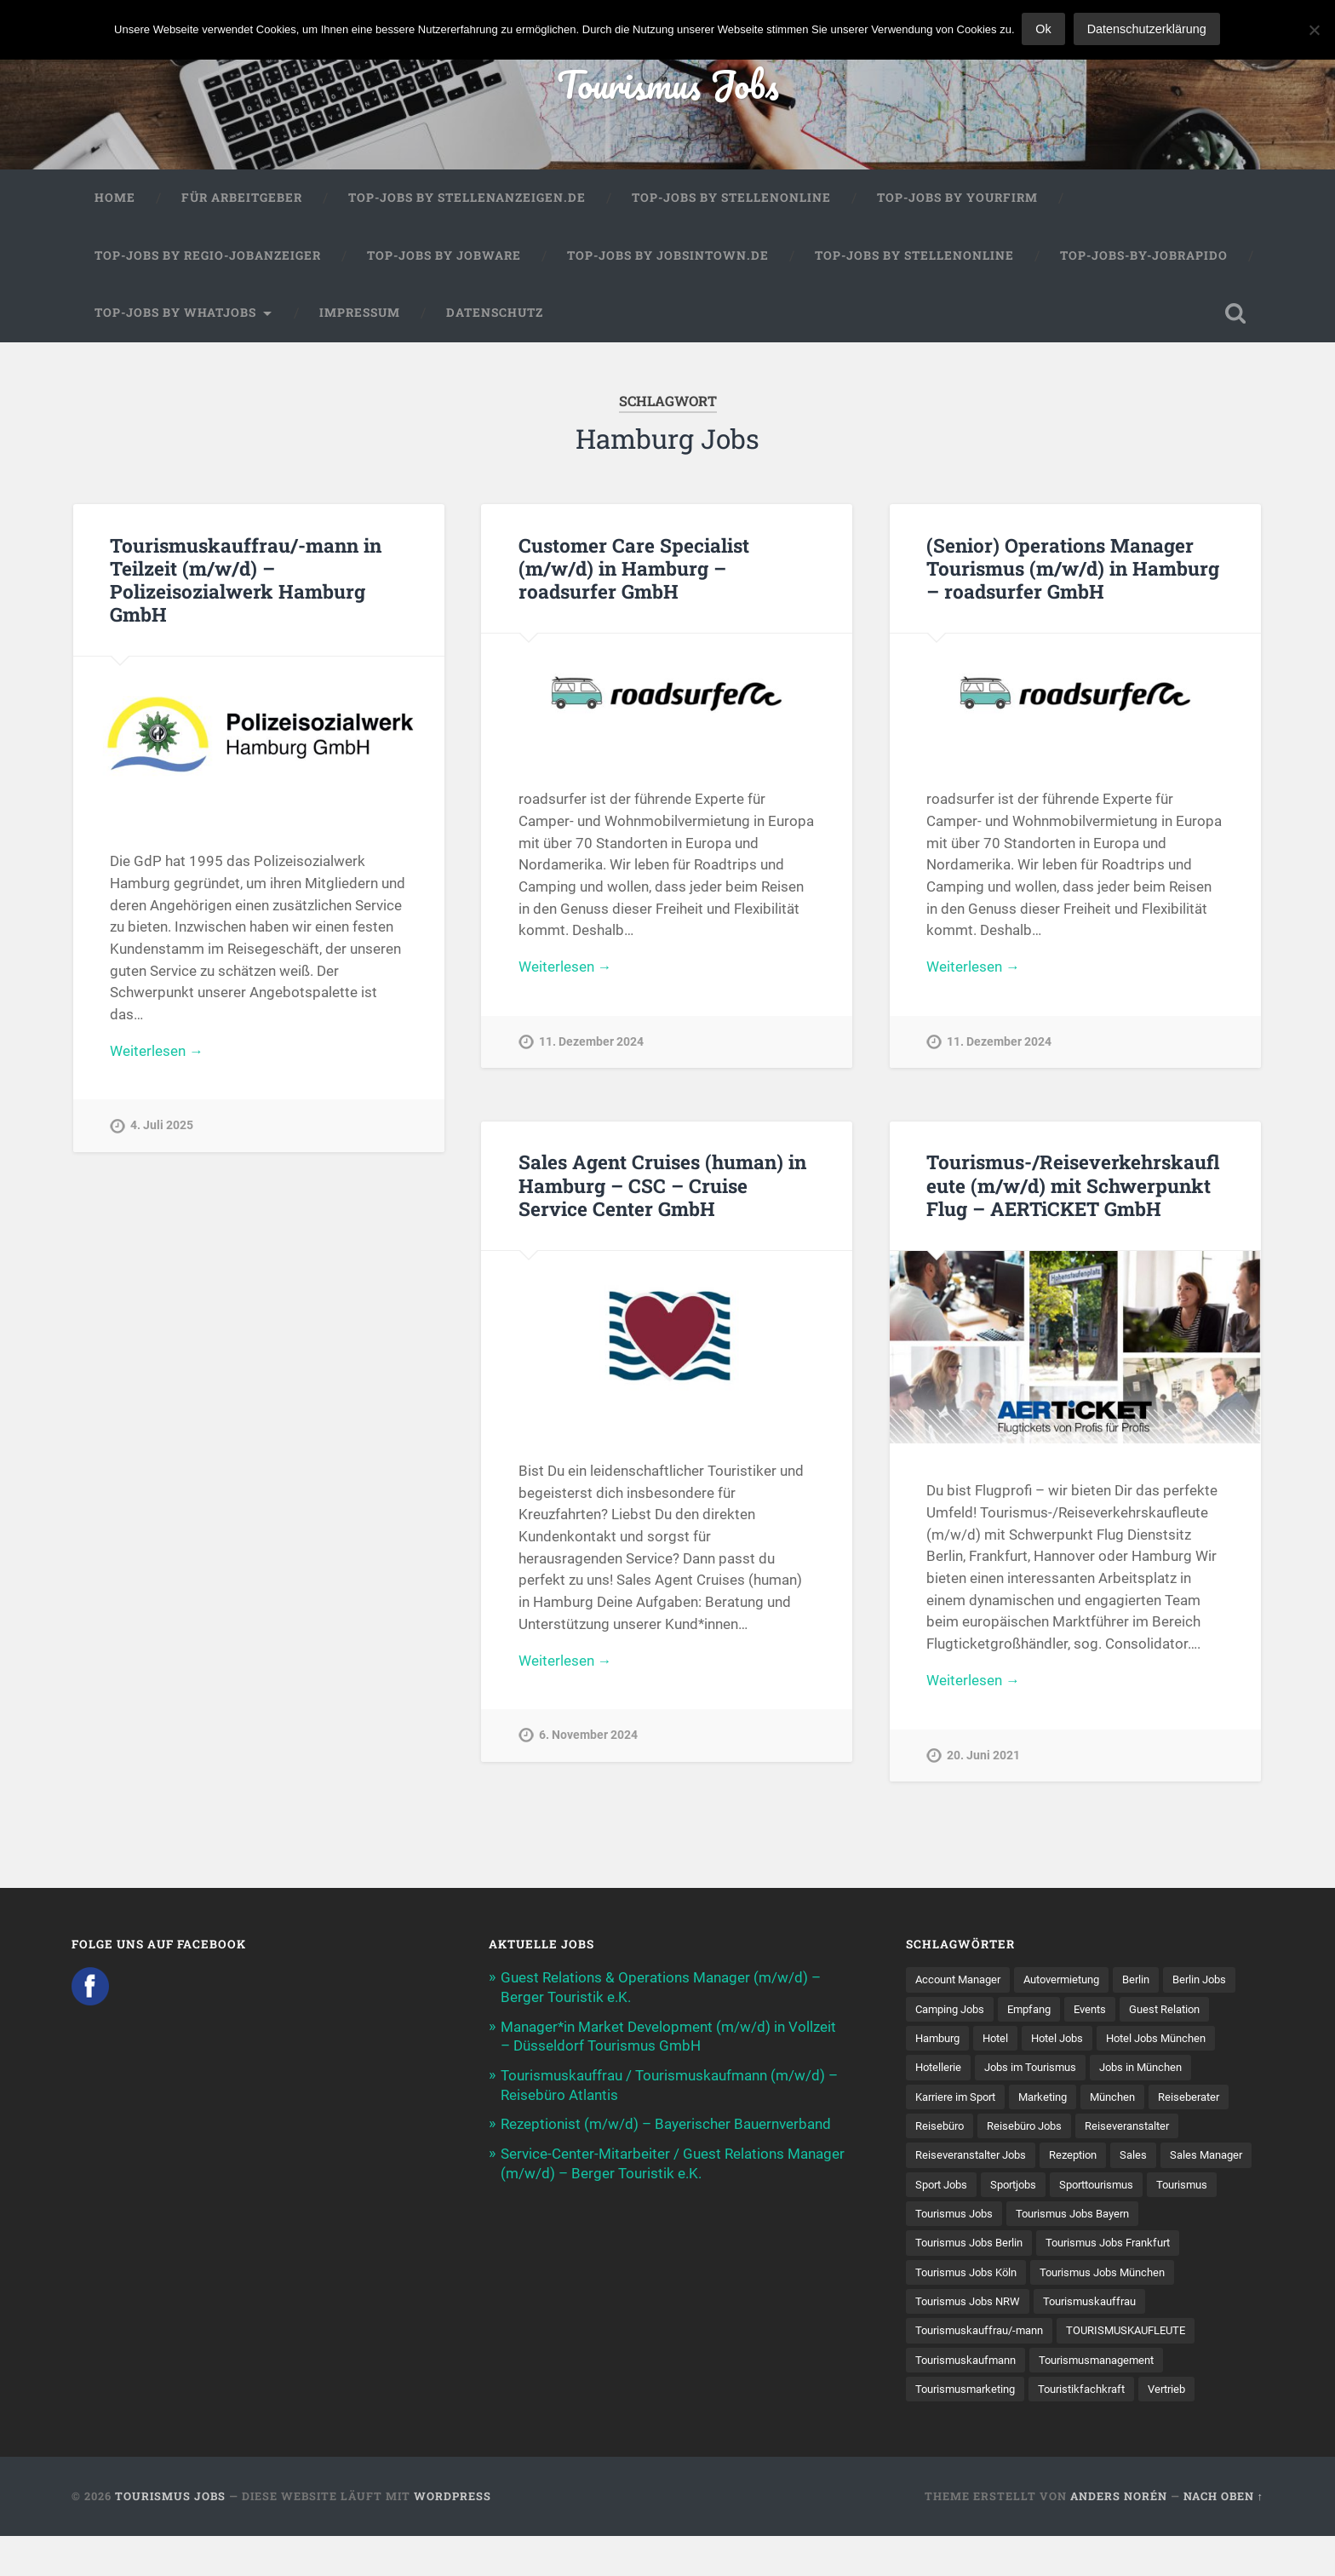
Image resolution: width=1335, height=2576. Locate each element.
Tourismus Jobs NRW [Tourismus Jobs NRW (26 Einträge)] (1131, 2310)
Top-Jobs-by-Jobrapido (1144, 257)
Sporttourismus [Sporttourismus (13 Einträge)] (956, 2221)
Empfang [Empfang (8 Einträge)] (1121, 2015)
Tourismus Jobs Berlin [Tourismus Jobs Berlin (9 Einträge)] (1121, 2251)
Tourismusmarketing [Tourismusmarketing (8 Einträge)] (1118, 2399)
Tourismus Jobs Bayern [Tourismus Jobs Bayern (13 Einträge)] (977, 2251)
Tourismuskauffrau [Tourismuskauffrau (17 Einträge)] (966, 2339)
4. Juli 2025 (161, 1128)
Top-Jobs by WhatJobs (175, 314)
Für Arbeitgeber (241, 199)
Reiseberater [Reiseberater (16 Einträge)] (1021, 2132)
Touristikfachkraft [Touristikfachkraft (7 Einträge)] (962, 2428)
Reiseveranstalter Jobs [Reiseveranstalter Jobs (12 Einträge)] (1090, 2162)
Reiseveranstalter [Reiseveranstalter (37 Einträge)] (961, 2162)
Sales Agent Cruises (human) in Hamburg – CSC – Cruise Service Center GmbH (662, 1189)
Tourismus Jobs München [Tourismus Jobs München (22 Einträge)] (983, 2310)
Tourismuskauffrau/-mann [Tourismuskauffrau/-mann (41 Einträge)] (1110, 2339)
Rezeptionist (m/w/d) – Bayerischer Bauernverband (666, 2127)
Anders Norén (1118, 2536)
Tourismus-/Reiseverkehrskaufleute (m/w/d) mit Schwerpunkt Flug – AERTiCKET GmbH (1072, 1189)
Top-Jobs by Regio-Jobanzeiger (208, 257)
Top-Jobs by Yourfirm (957, 199)
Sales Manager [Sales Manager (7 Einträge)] (1005, 2192)
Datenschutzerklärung (1147, 29)
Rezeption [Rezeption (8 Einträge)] (1200, 2162)
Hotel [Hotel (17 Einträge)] (1103, 2044)
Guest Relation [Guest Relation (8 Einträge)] (954, 2044)
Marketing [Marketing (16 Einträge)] (1167, 2103)
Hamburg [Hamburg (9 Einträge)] (1041, 2044)
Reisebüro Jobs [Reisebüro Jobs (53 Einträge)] (1194, 2132)
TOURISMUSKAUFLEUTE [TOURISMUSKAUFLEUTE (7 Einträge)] (980, 2369)
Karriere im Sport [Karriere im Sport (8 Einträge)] (1072, 2103)
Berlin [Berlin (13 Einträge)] (1156, 1985)
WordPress (452, 2536)
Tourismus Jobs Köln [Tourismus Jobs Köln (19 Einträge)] (1130, 2280)
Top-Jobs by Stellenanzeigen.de (467, 199)
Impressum (359, 314)
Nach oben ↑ (1223, 2536)
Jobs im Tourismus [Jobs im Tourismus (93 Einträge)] (1169, 2073)
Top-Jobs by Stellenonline (731, 199)
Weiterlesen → (156, 1053)
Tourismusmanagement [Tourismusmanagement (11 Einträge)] (978, 2399)
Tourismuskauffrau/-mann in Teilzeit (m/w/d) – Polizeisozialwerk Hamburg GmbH (245, 581)
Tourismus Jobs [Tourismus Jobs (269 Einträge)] (1141, 2221)
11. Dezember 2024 (591, 1044)
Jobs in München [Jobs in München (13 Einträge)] (960, 2103)
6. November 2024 (588, 1741)
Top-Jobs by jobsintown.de (668, 257)
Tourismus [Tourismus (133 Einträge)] (1048, 2221)
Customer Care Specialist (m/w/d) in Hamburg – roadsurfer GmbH (634, 569)
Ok (1044, 29)
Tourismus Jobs (668, 85)
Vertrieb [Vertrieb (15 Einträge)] (1053, 2428)
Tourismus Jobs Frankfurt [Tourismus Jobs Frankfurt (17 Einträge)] (983, 2280)
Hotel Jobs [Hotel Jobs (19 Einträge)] (1168, 2044)
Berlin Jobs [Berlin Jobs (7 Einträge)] (944, 2015)
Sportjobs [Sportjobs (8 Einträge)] (1174, 2192)
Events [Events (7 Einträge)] (1186, 2015)
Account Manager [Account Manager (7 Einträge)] (962, 1985)
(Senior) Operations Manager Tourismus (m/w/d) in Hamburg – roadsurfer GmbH (1072, 569)
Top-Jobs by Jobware (444, 257)
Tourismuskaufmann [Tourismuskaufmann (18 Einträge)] (1123, 2369)
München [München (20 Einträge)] (940, 2132)
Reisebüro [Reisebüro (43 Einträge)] (1103, 2132)
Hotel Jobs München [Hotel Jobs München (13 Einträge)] (969, 2073)
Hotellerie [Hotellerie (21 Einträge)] (1072, 2073)
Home (115, 199)
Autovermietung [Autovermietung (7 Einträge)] (1075, 1985)
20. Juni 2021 (983, 1760)
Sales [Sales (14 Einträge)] (929, 2192)
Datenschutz (494, 314)
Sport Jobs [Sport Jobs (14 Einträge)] (1097, 2192)
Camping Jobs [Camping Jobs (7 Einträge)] (1035, 2015)
